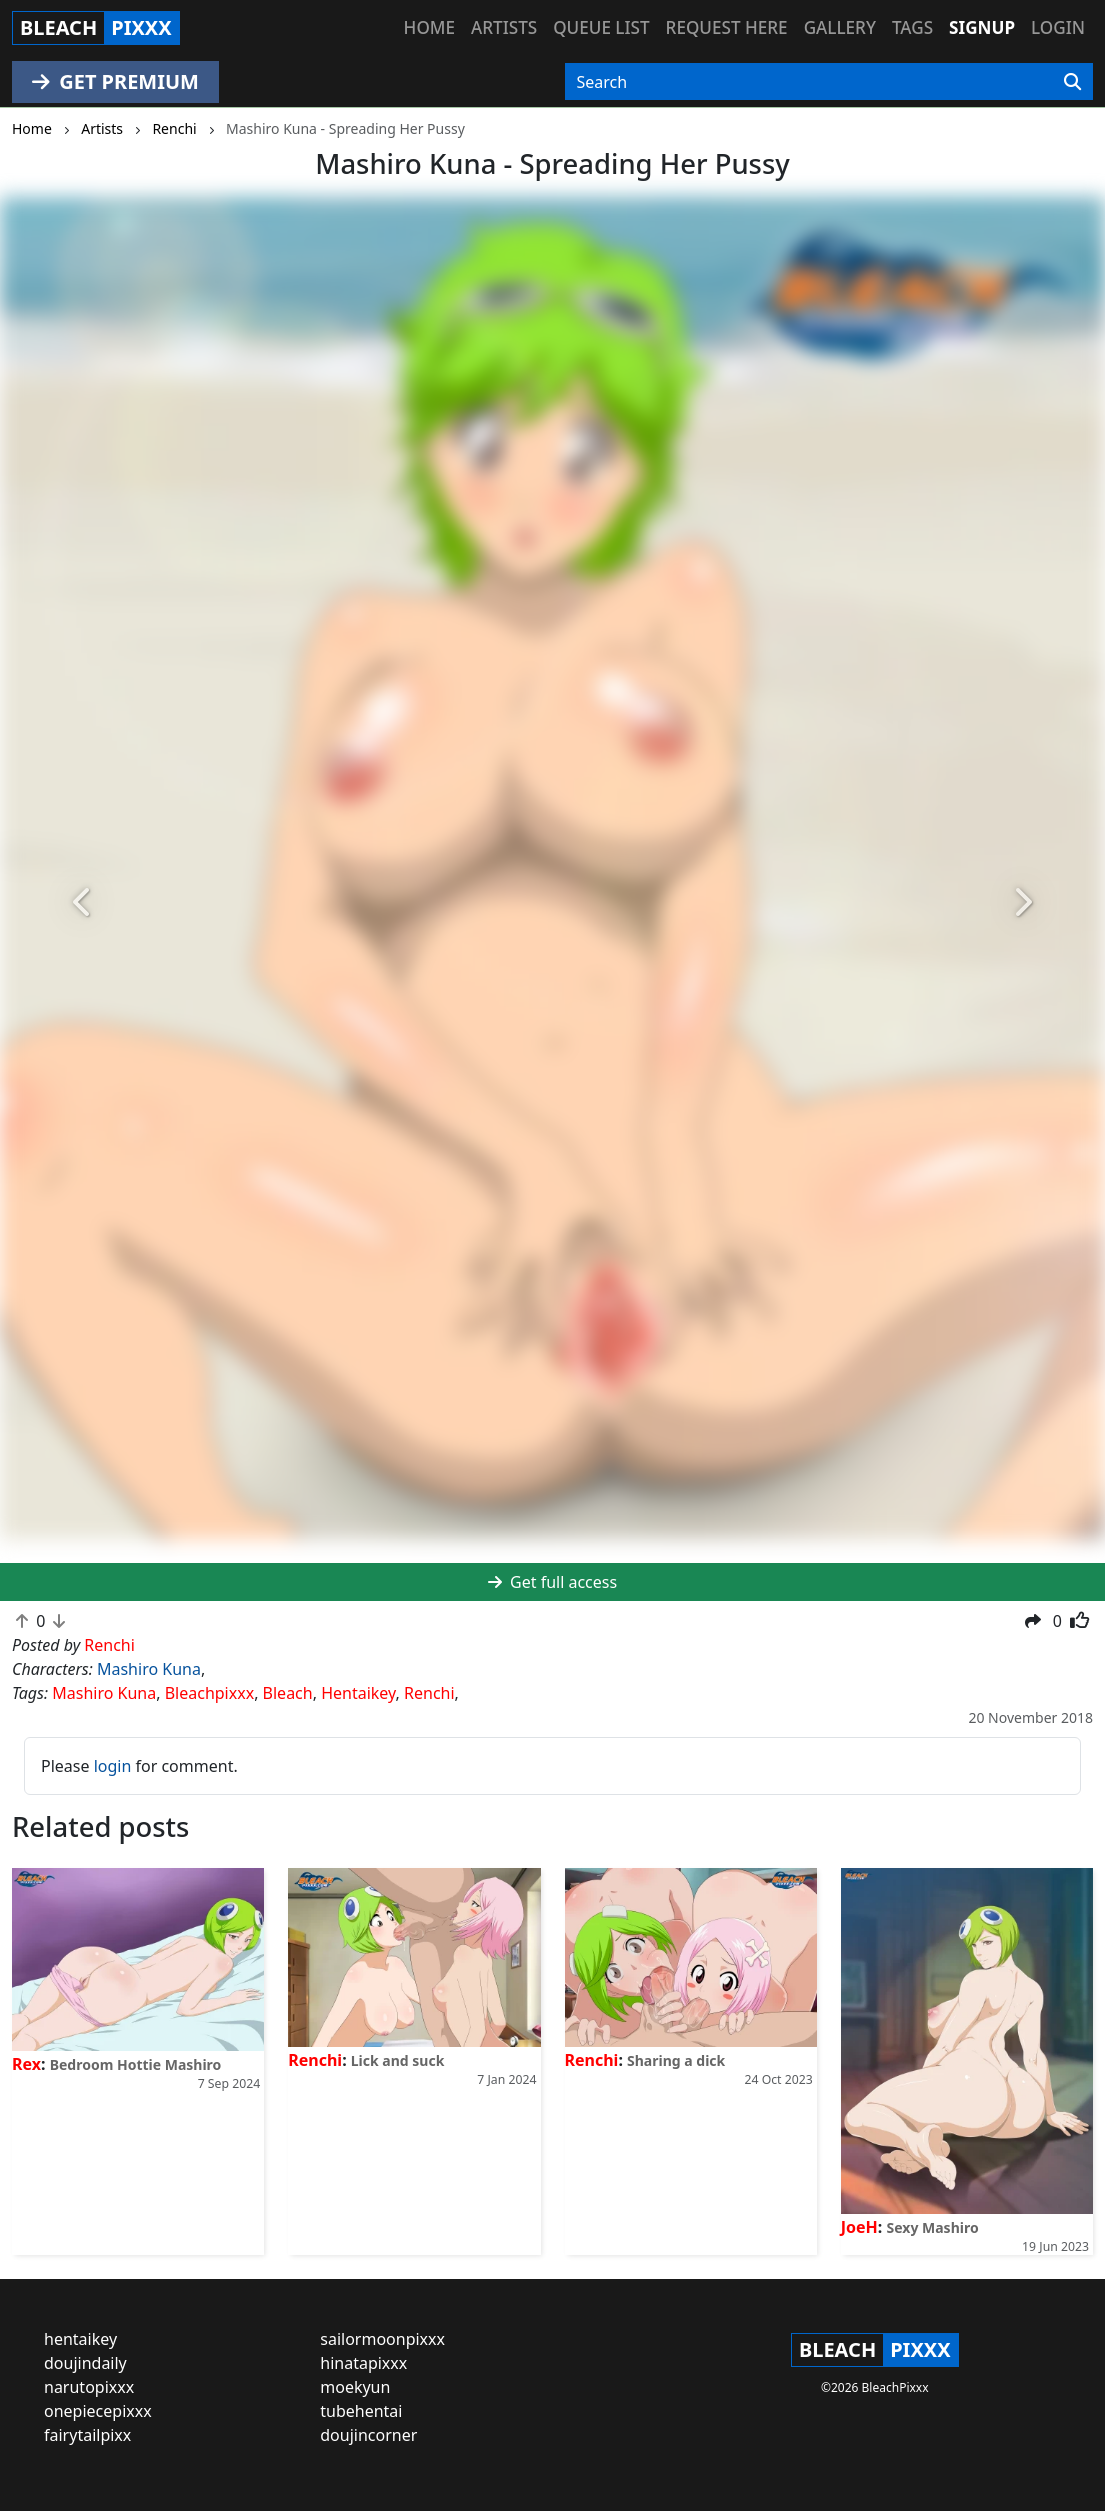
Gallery (840, 27)
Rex (26, 2064)
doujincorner (368, 2435)
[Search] (1072, 82)
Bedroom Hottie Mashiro (136, 2064)
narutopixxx (89, 2387)
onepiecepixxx (98, 2411)
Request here (727, 27)
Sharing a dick (676, 2060)
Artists (504, 27)
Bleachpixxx (209, 1693)
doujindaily (85, 2363)
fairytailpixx (87, 2435)
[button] (83, 903)
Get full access (552, 1582)
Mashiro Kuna (149, 1669)
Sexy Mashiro (933, 2227)
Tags (912, 27)
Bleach (288, 1693)
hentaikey (80, 2339)
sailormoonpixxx (382, 2339)
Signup (982, 27)
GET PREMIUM (115, 81)
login (113, 1766)
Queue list (601, 27)
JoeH (859, 2227)
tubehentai (361, 2411)
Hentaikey (358, 1693)
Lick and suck (398, 2060)
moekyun (355, 2387)
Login (1058, 27)
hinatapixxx (363, 2363)
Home (429, 27)
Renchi (429, 1693)
